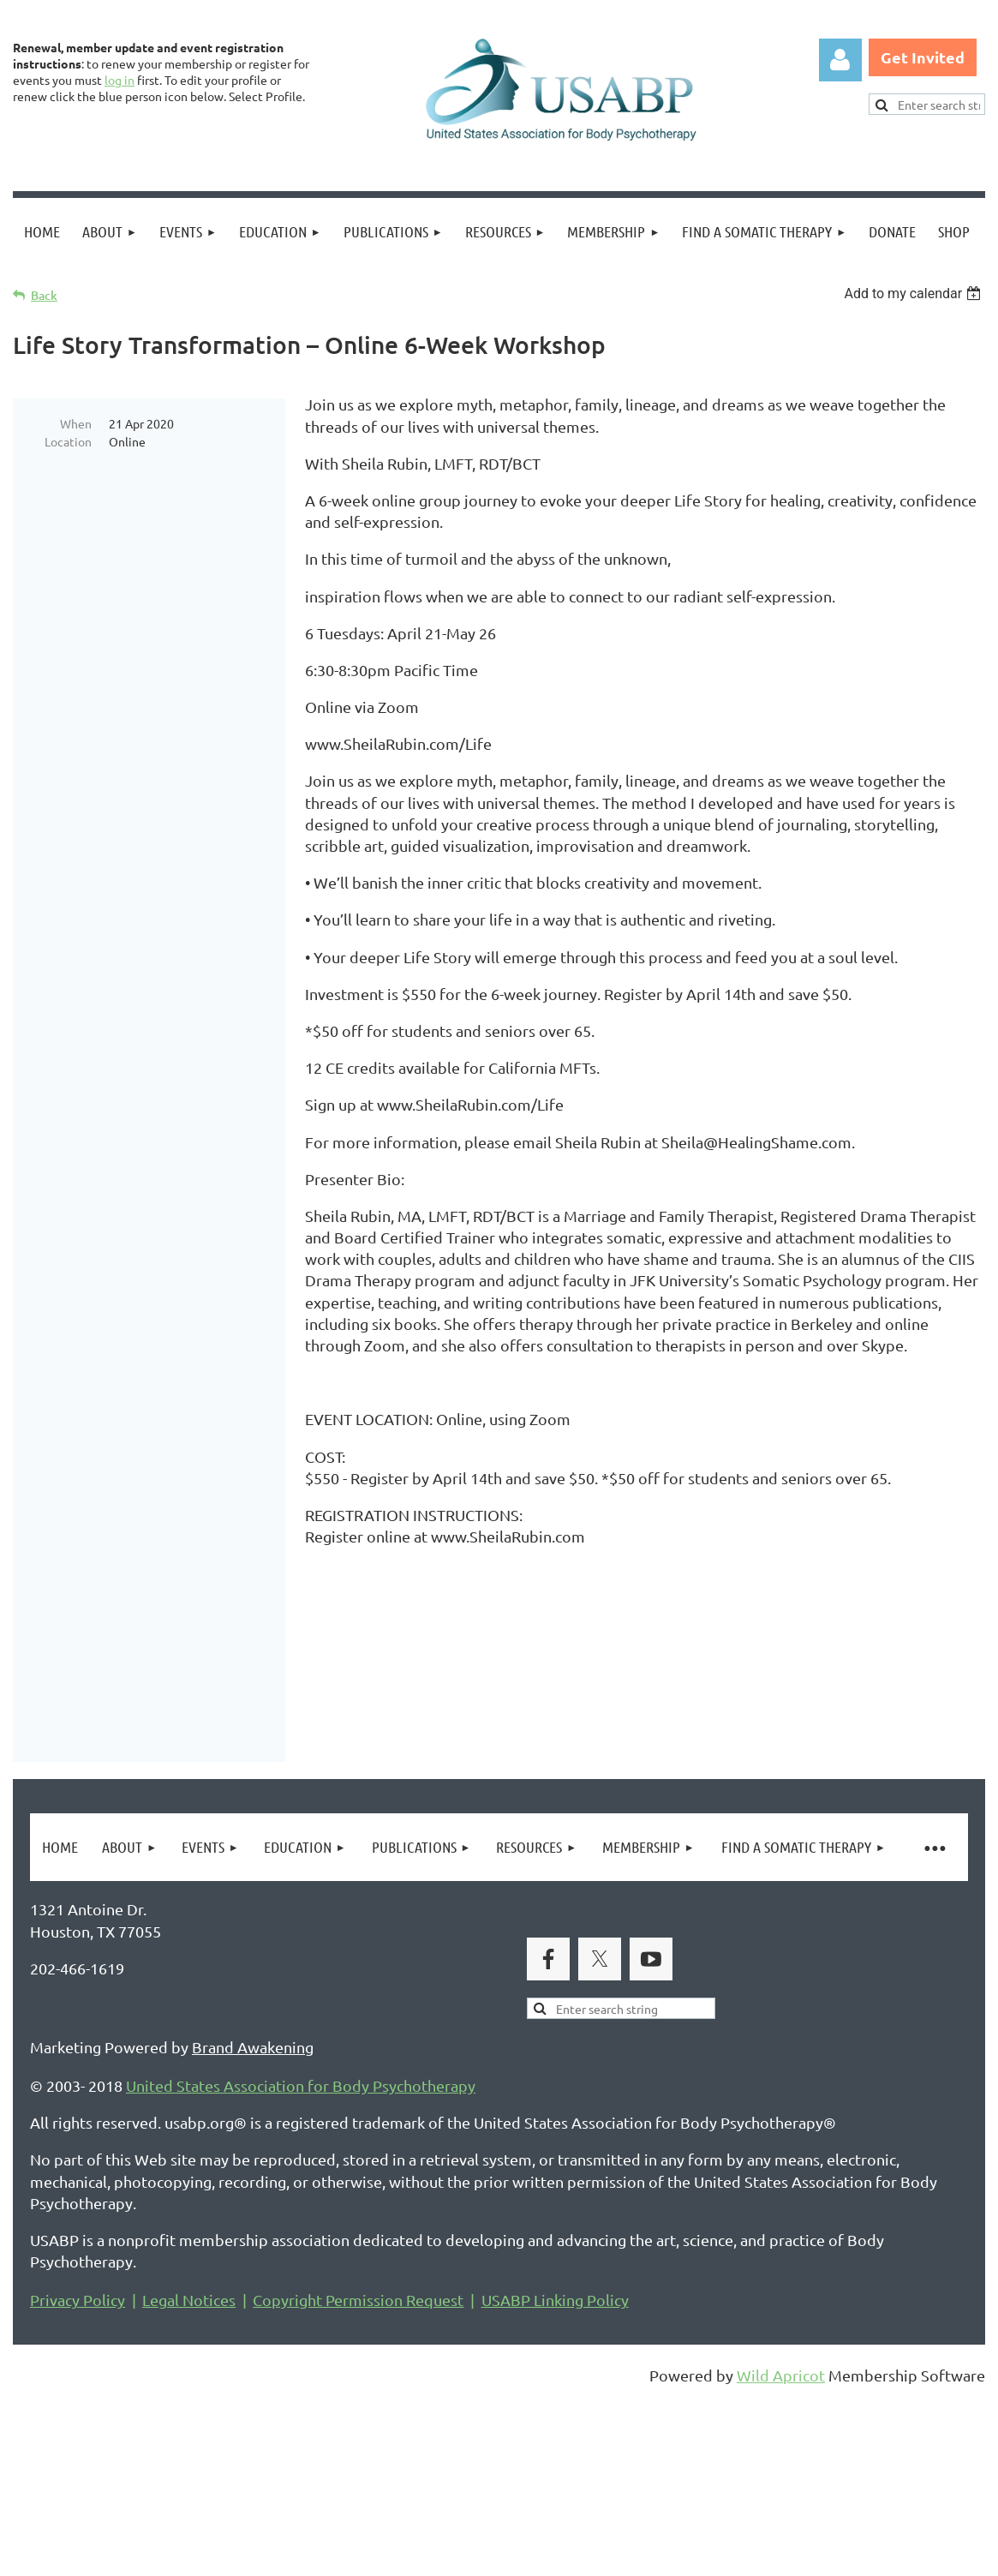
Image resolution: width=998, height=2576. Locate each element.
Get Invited (923, 57)
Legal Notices (189, 2457)
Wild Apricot (781, 2533)
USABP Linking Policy (555, 2457)
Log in (840, 60)
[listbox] (914, 293)
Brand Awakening (253, 2205)
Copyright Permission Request (358, 2457)
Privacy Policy (77, 2457)
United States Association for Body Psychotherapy (300, 2243)
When (76, 423)
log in (119, 79)
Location (68, 441)
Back (44, 295)
